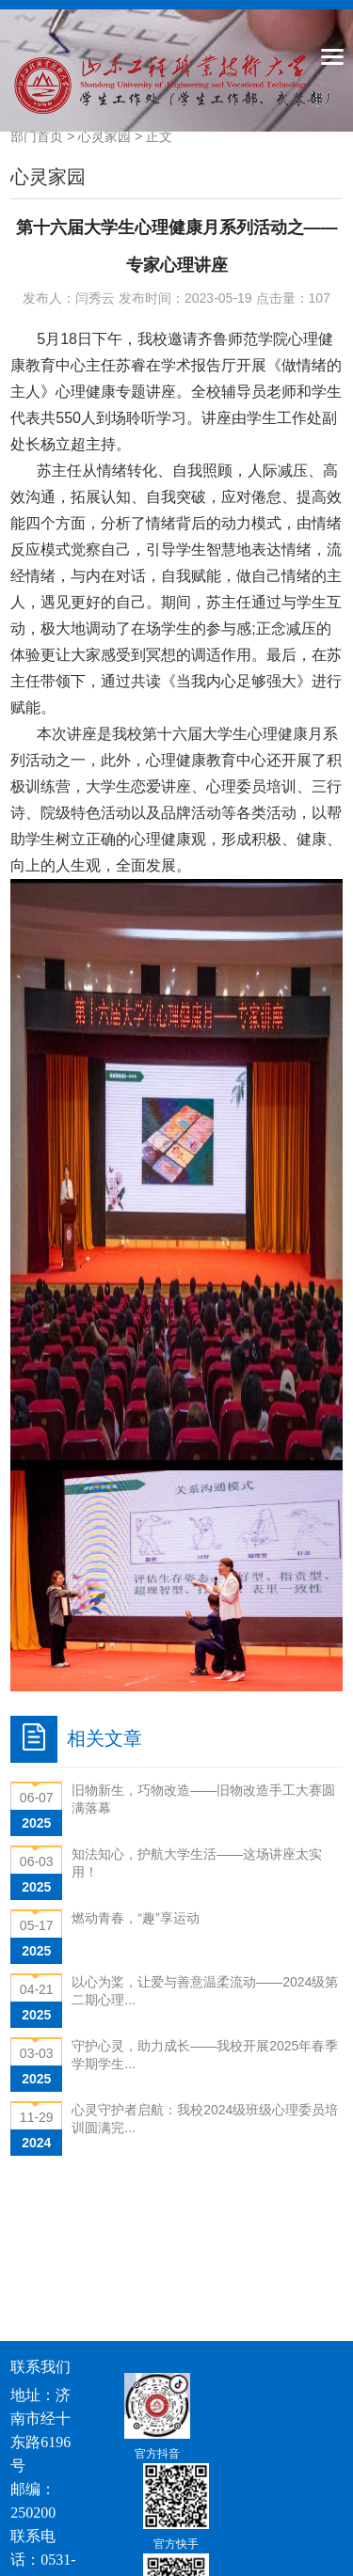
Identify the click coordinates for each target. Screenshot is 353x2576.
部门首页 (36, 136)
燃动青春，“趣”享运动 (135, 1917)
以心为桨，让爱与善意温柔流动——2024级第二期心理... (205, 1990)
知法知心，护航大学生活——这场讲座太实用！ (197, 1862)
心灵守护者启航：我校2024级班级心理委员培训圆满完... (205, 2118)
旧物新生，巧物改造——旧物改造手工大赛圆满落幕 (203, 1799)
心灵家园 (104, 136)
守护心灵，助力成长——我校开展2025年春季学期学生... (205, 2054)
